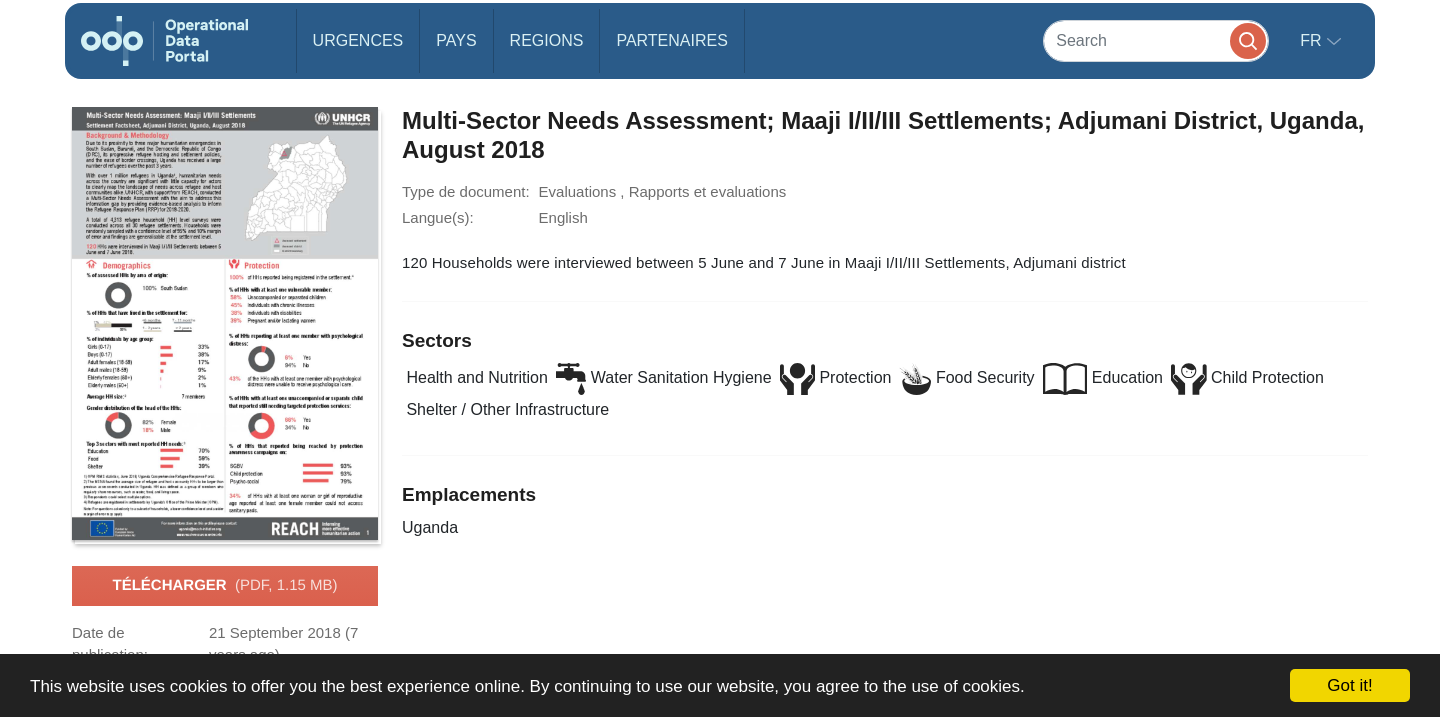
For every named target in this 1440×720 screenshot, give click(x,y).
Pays (456, 40)
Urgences (358, 40)
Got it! (1349, 685)
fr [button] (1313, 40)
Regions (547, 40)
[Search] (1156, 40)
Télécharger (224, 586)
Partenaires (671, 40)
